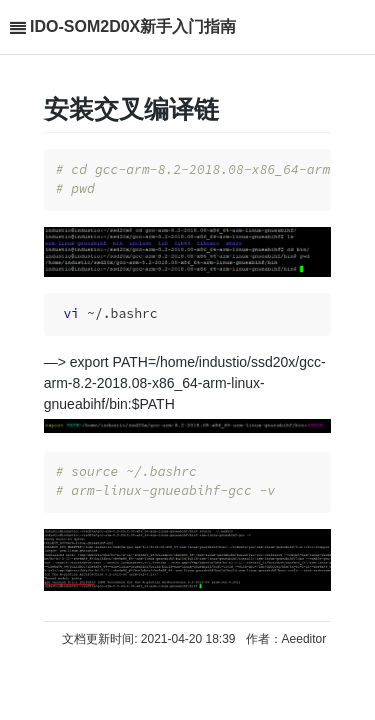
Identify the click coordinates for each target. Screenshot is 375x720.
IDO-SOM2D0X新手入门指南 (133, 26)
